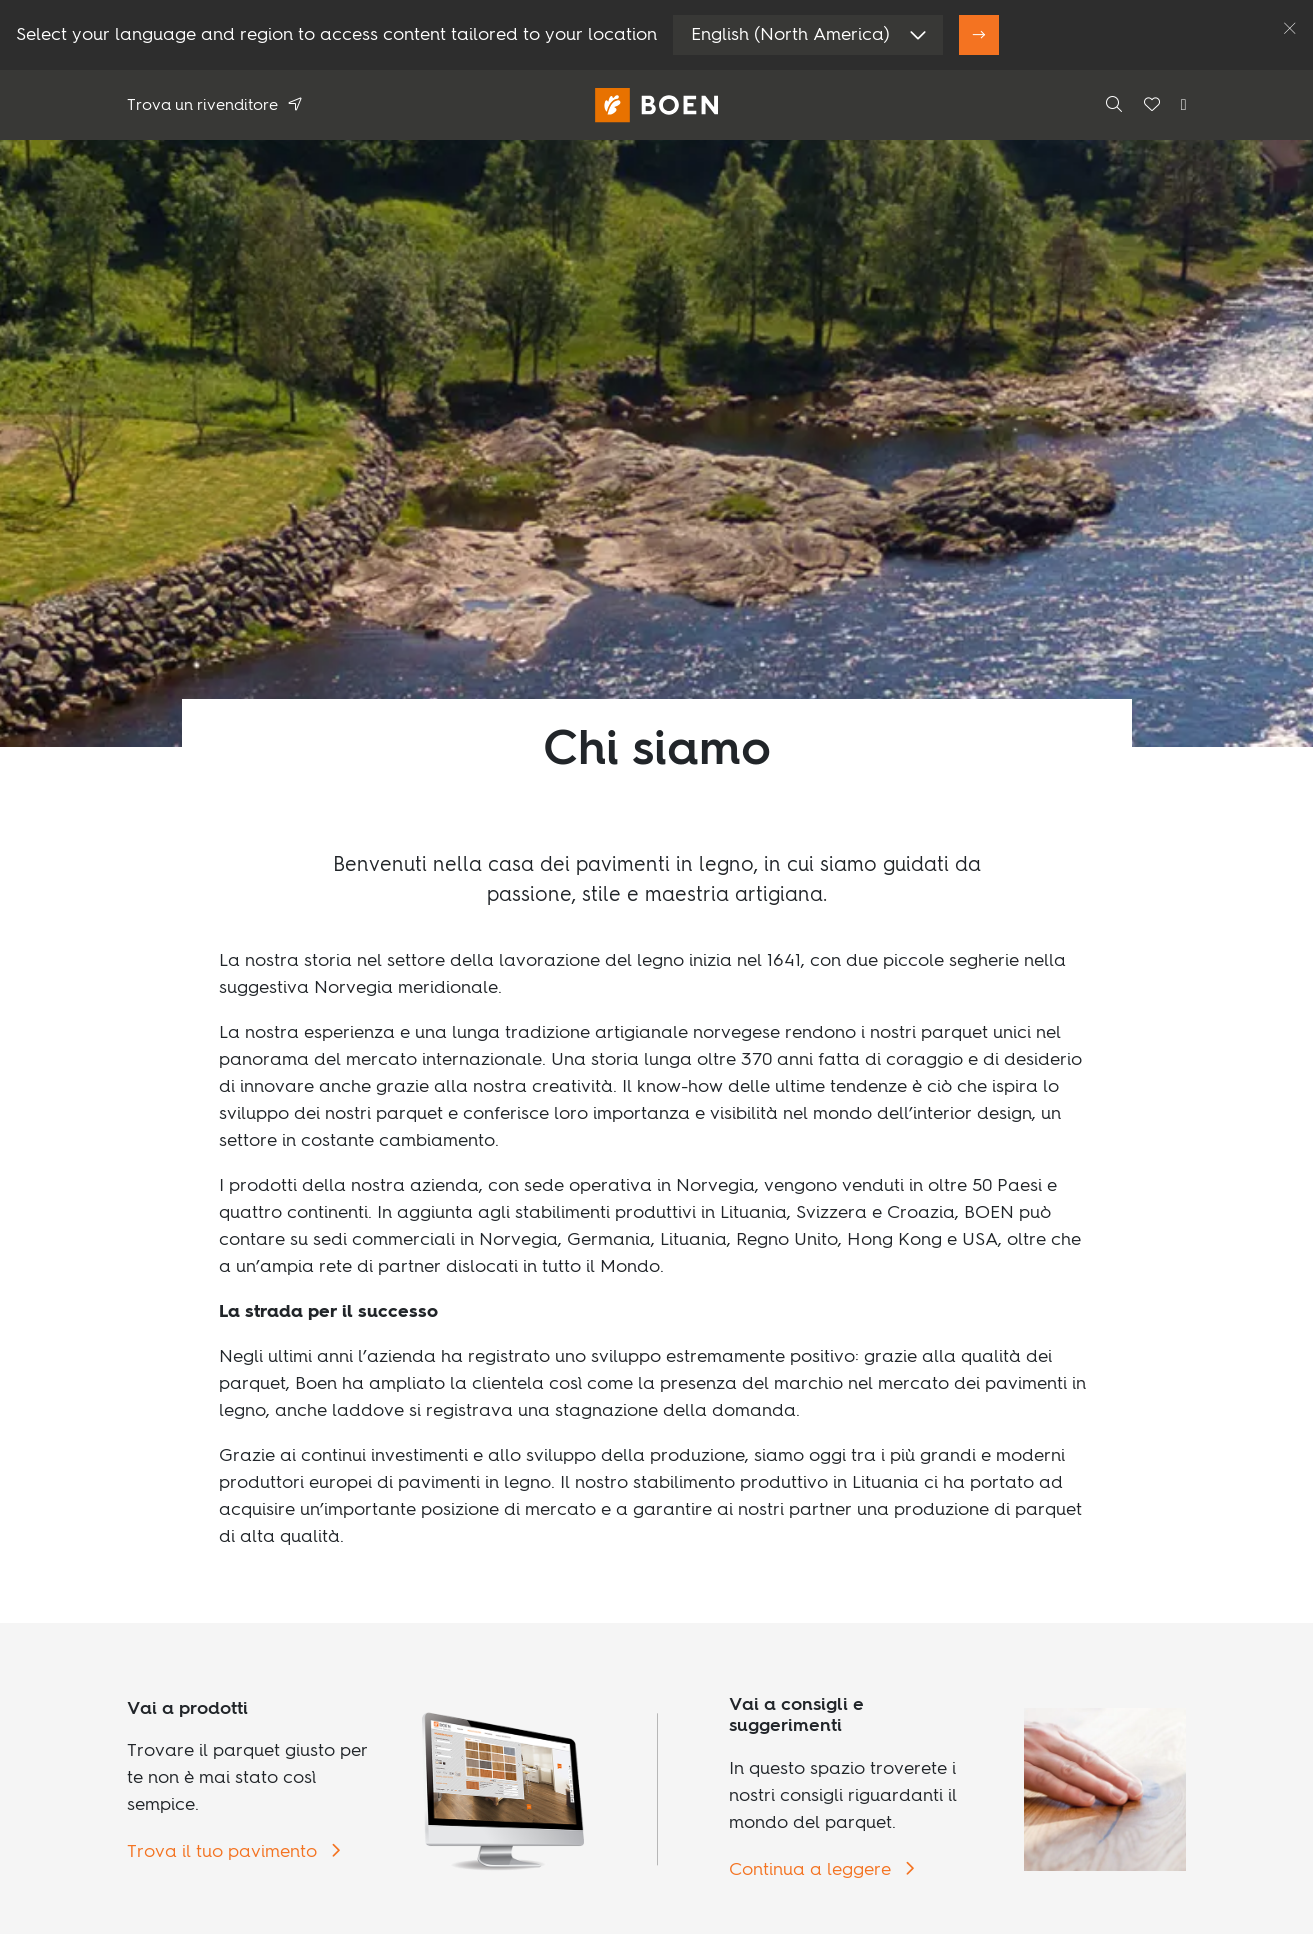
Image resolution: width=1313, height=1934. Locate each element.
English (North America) (790, 35)
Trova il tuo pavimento (224, 1852)
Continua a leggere (812, 1870)
